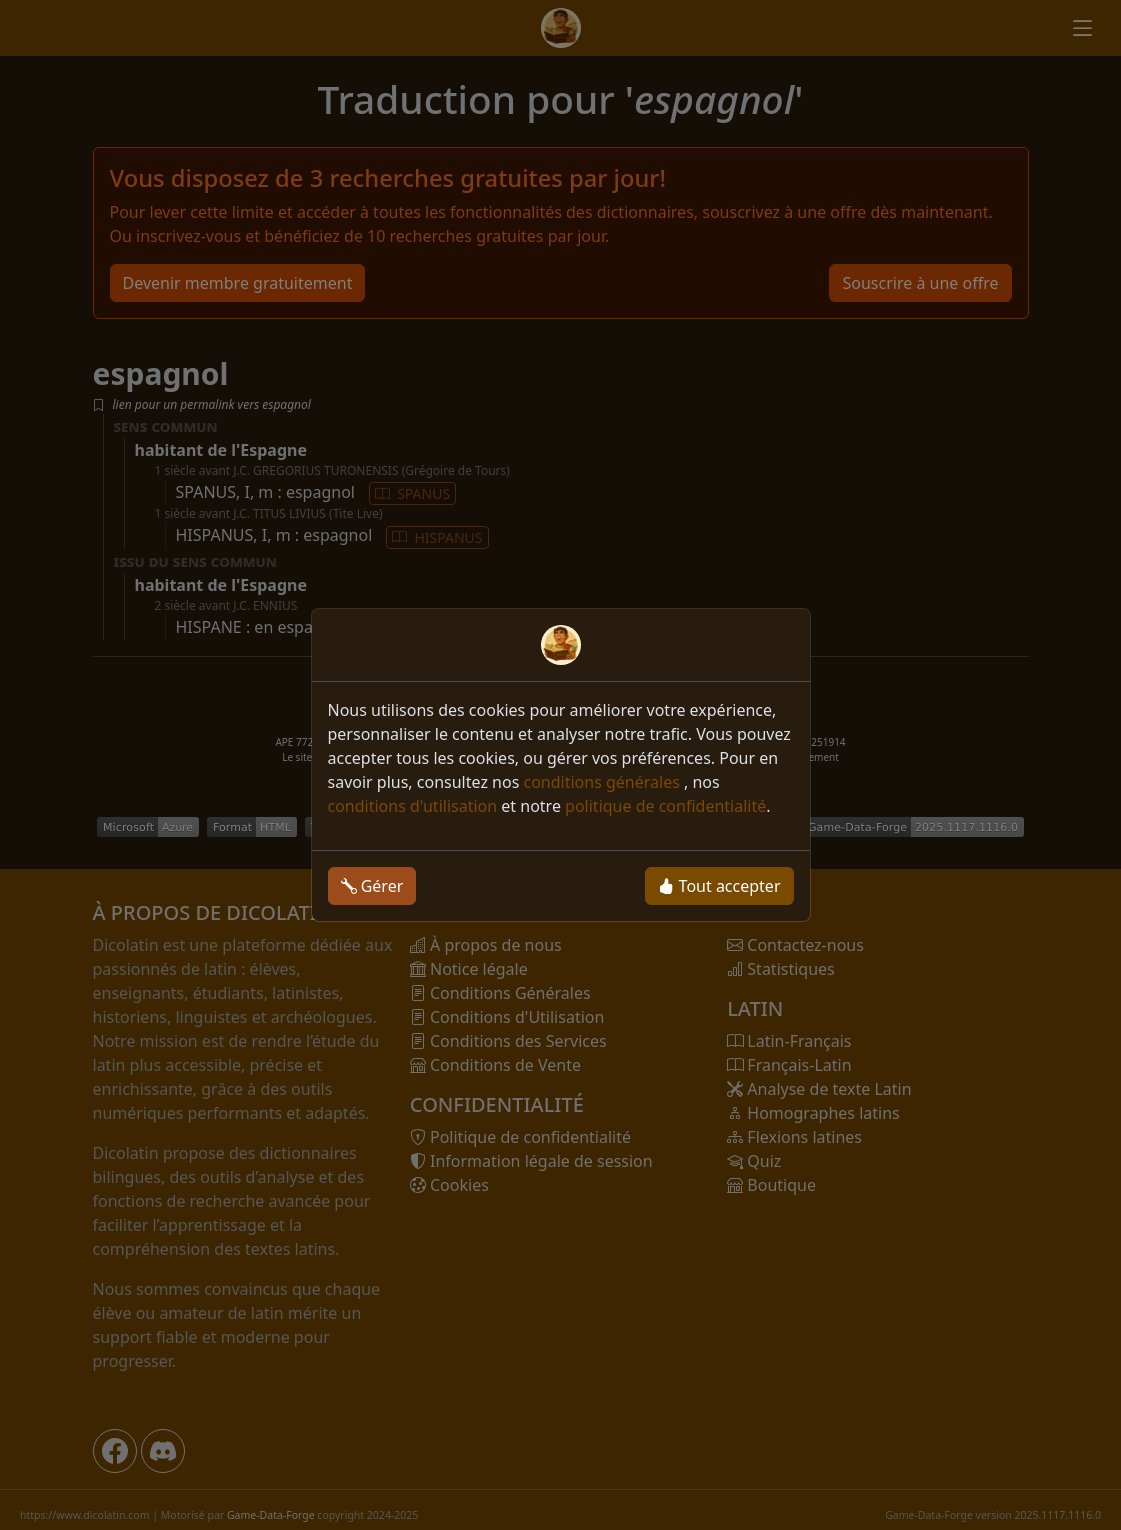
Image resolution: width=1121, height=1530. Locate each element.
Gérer (372, 886)
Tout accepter (719, 886)
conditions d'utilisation (413, 806)
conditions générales (603, 782)
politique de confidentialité (665, 806)
